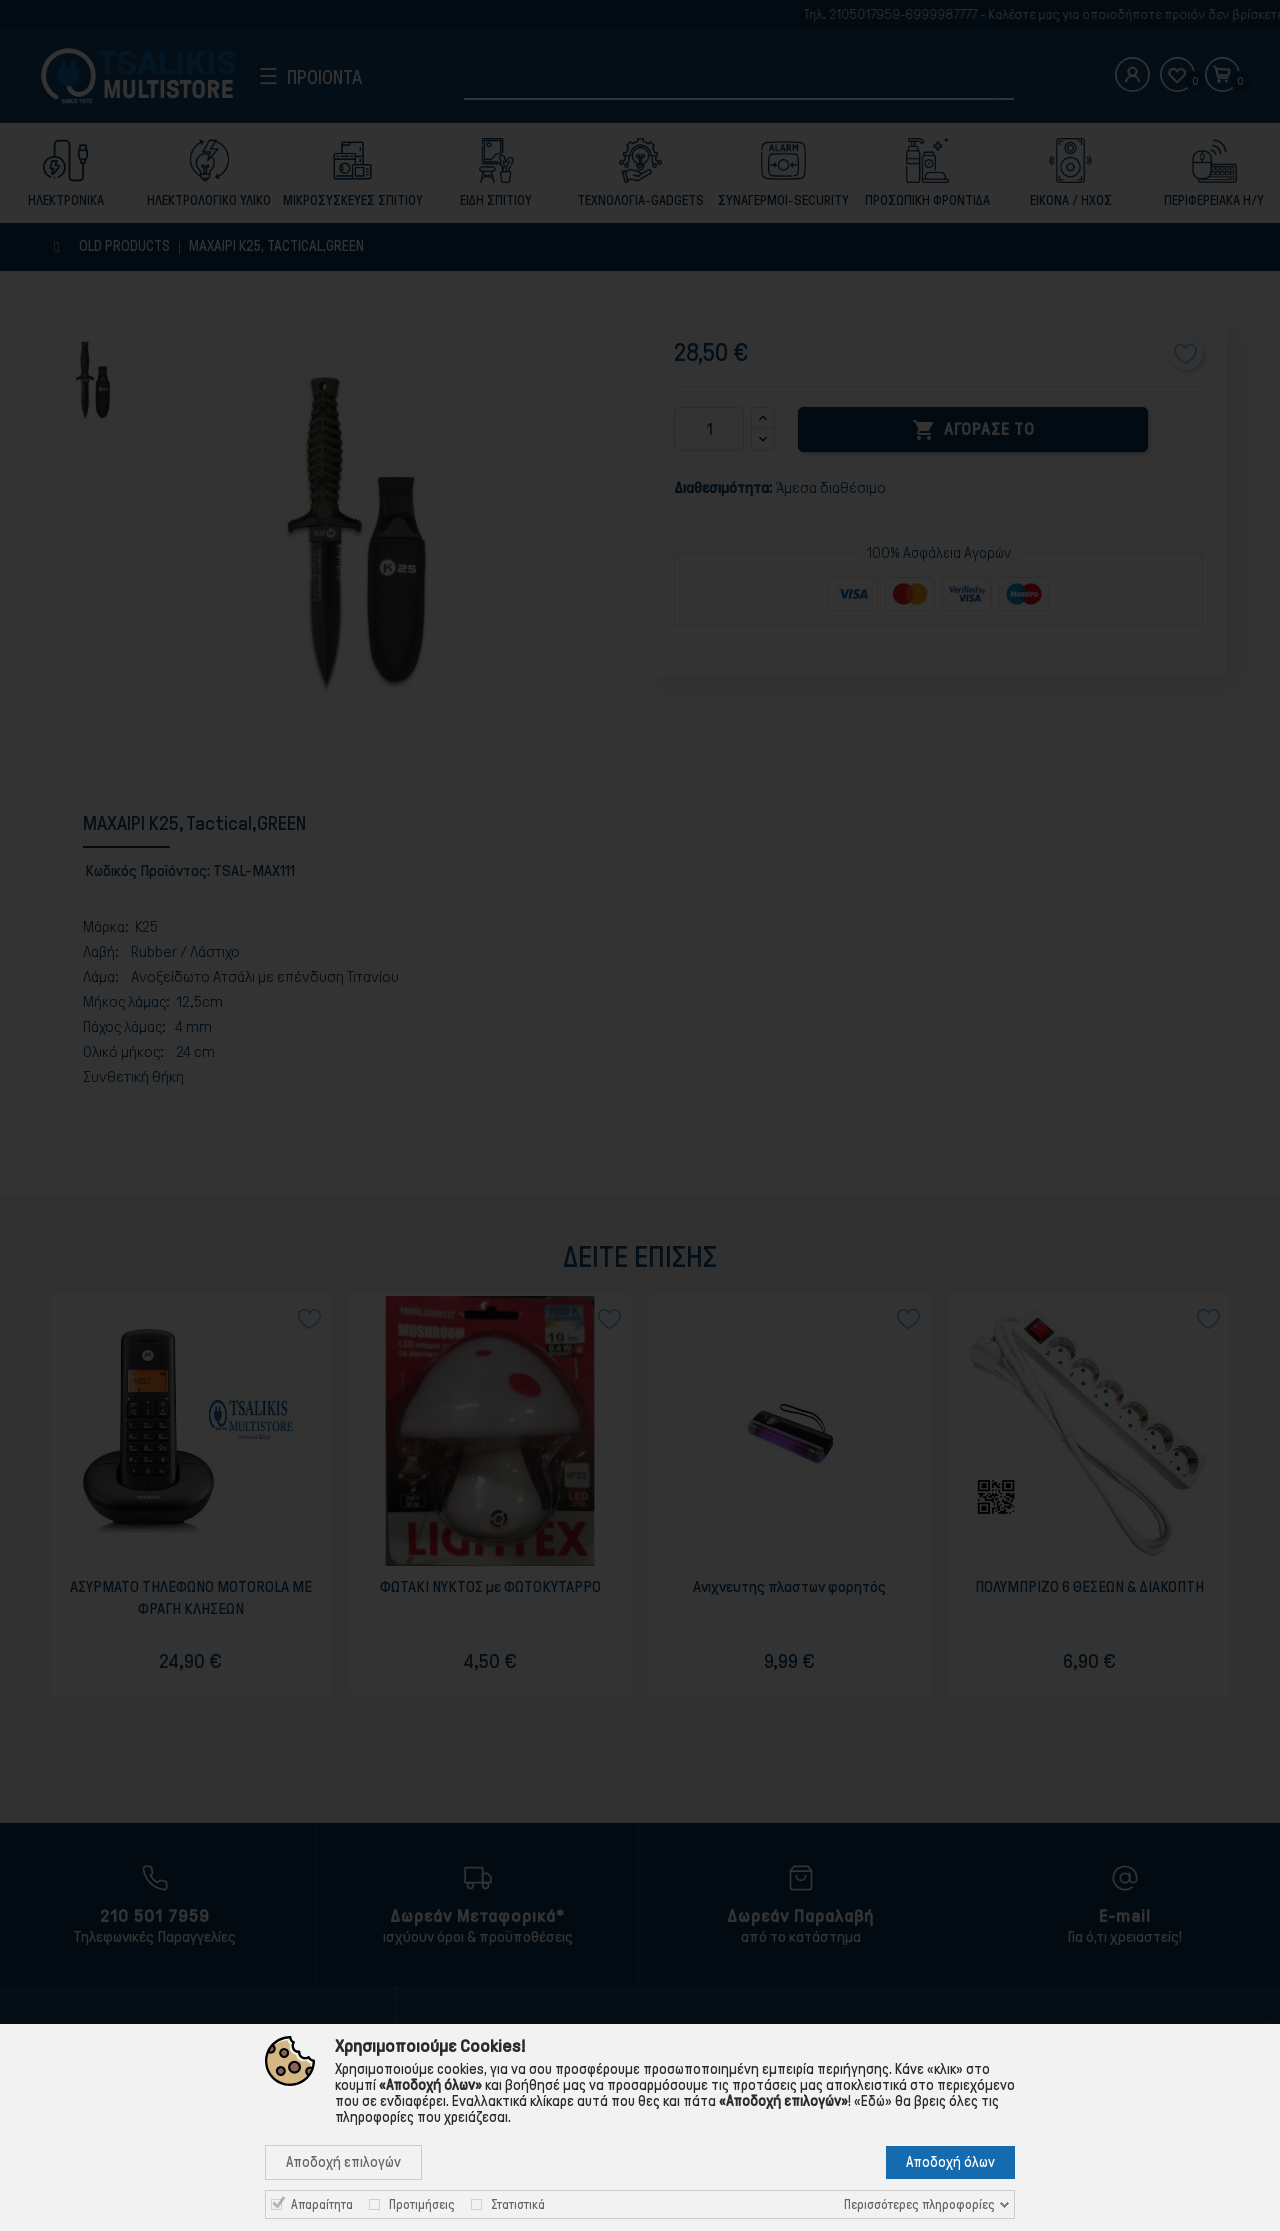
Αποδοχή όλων (950, 2162)
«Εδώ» (873, 2101)
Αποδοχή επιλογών (343, 2162)
